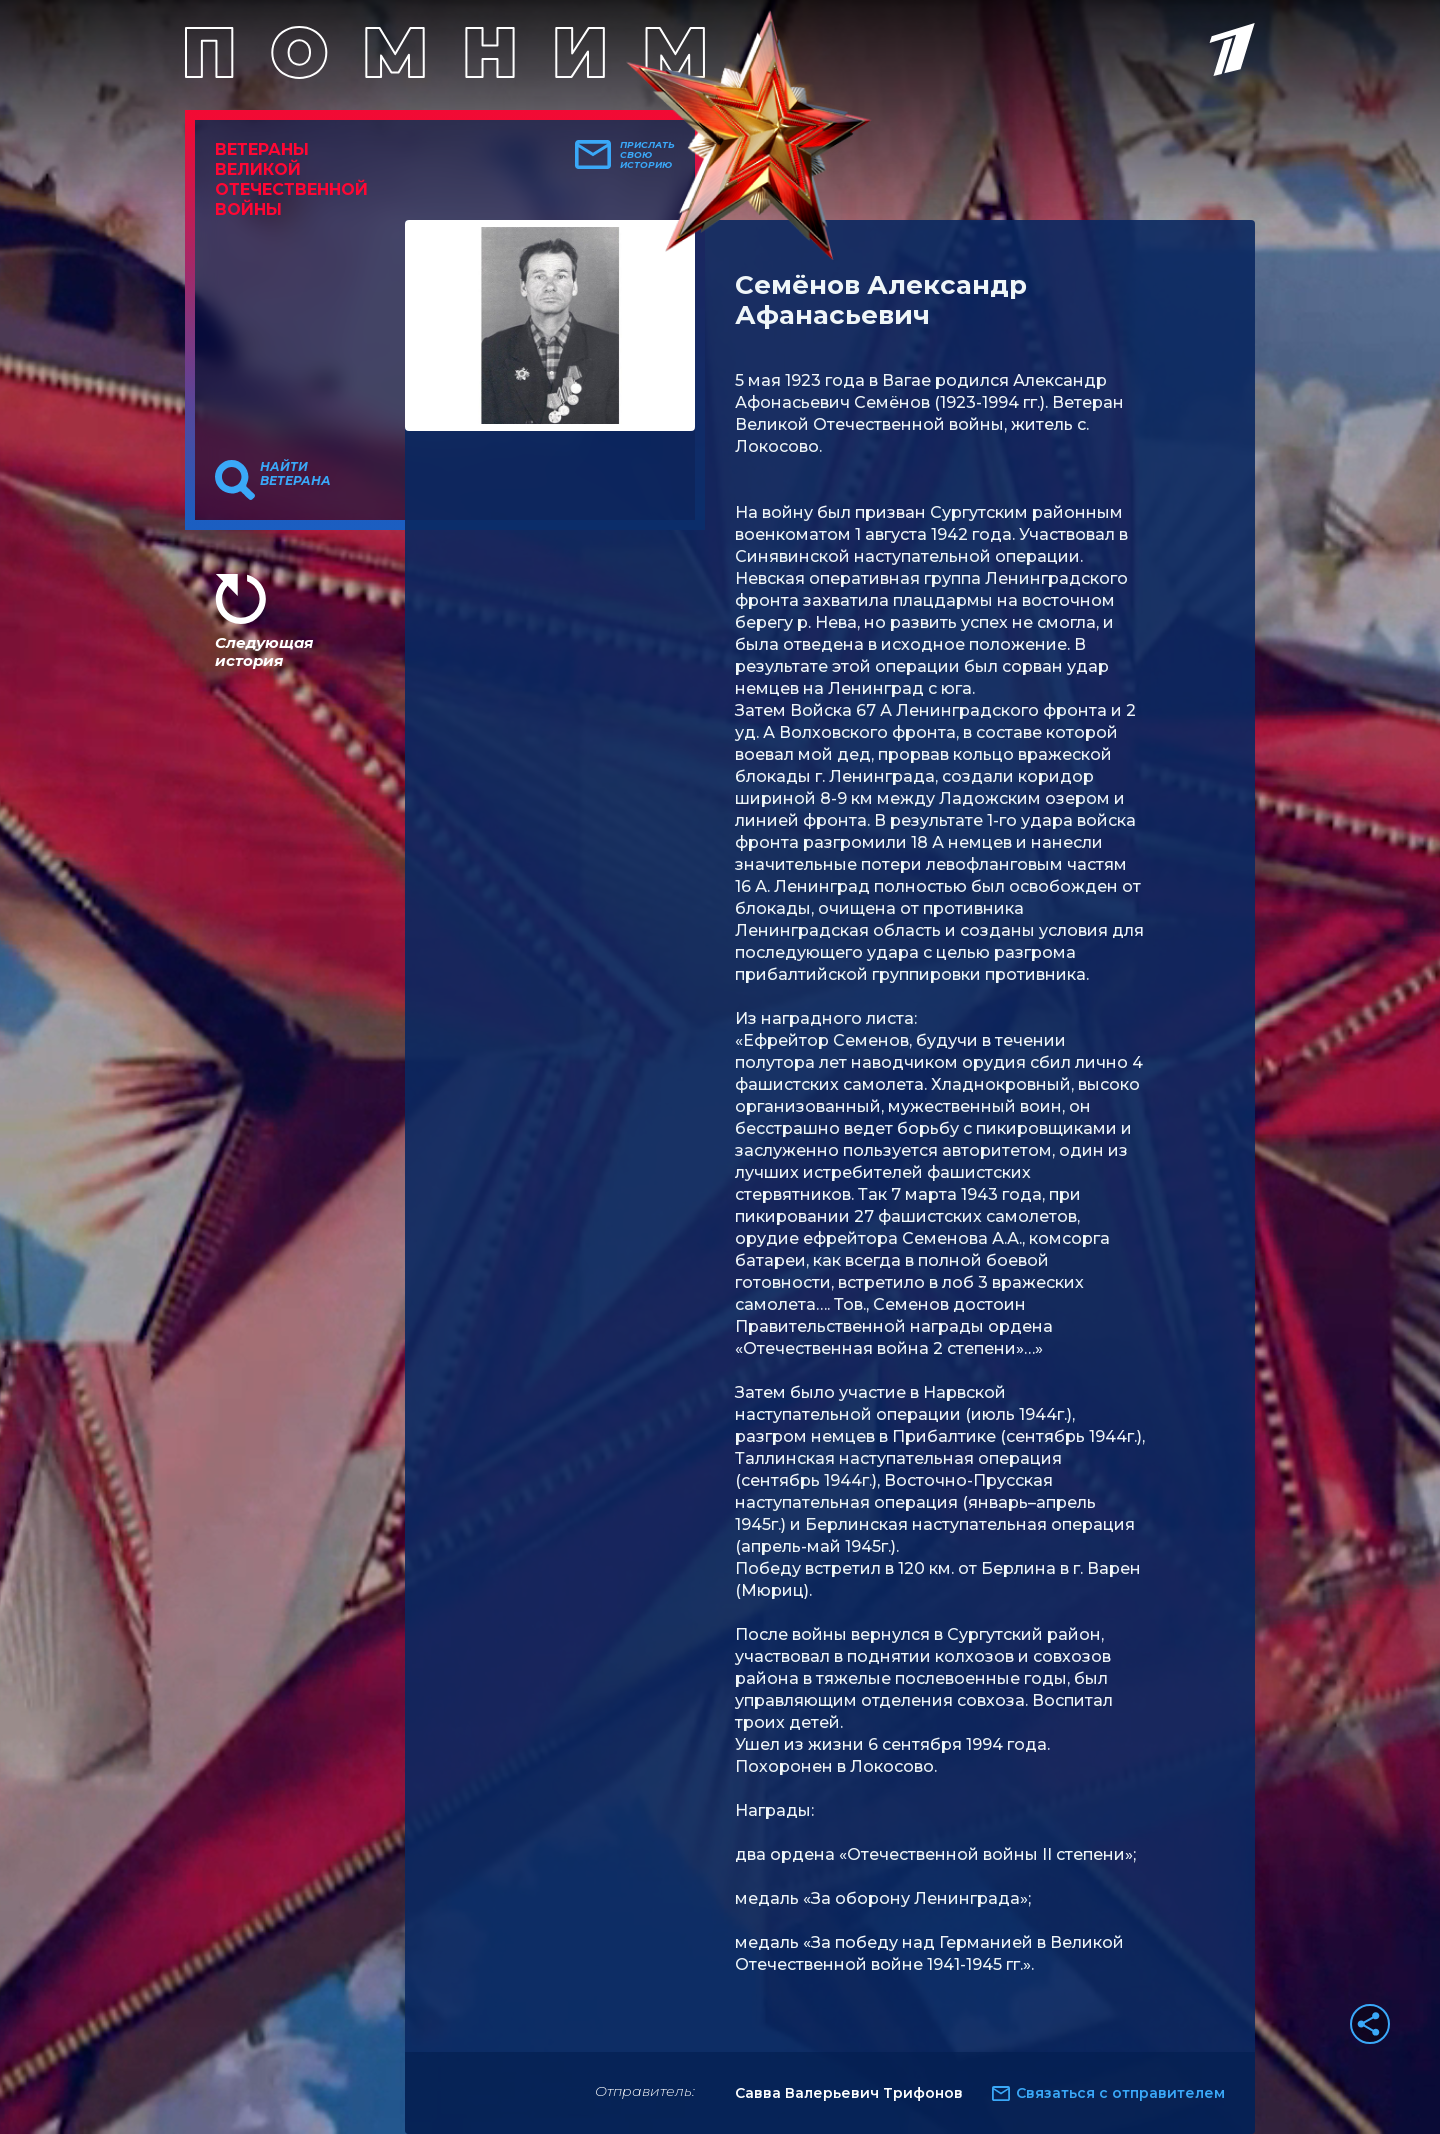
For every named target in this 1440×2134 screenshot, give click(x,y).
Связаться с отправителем (1120, 2093)
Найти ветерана (295, 474)
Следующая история (264, 651)
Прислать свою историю (647, 155)
